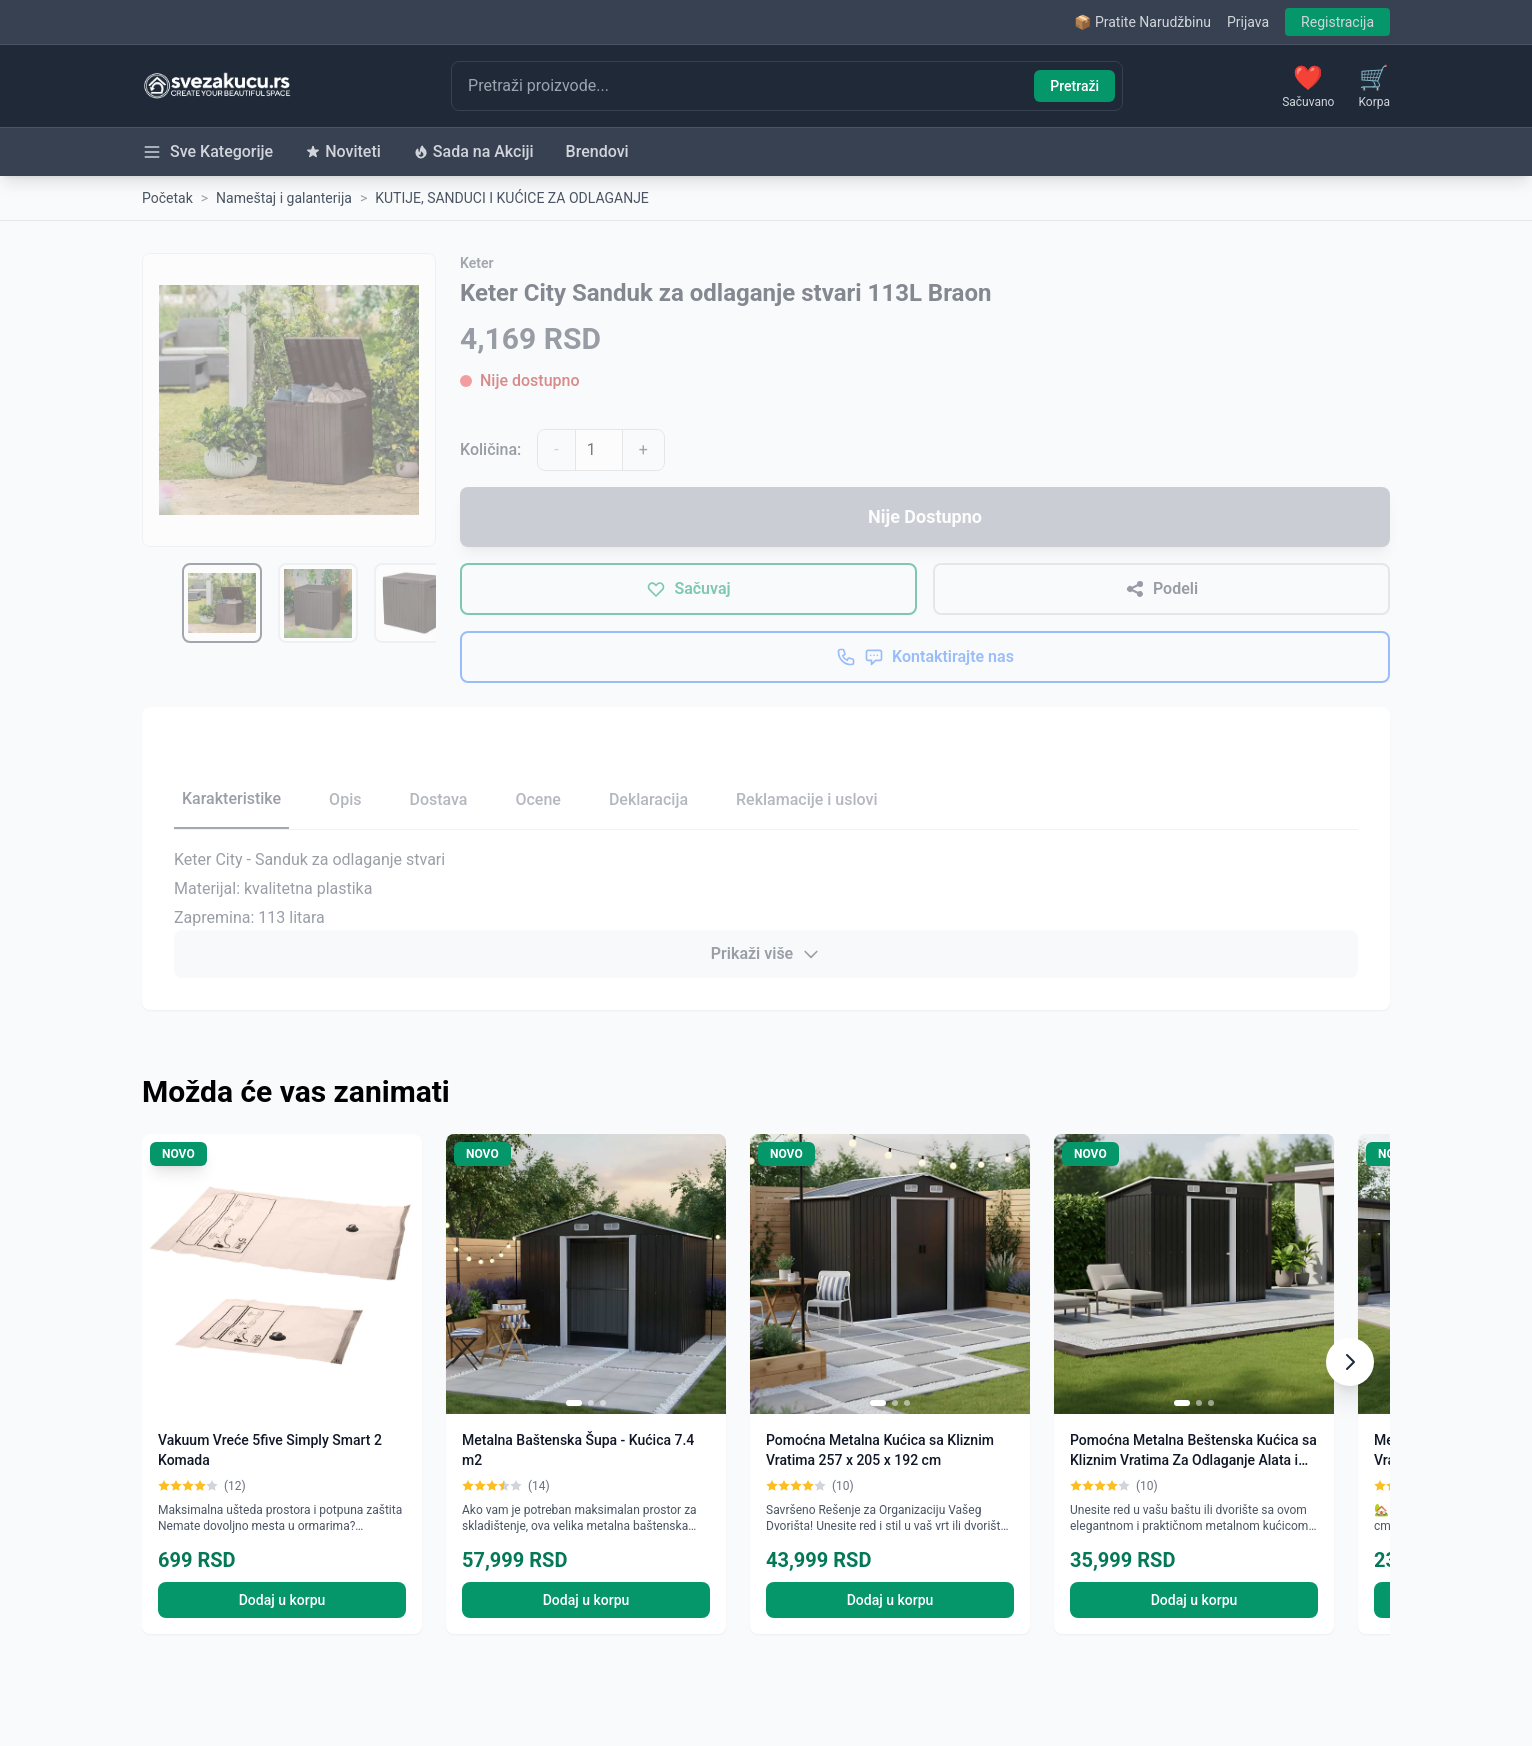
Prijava (1248, 22)
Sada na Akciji (473, 151)
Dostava (438, 799)
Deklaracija (648, 799)
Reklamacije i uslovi (806, 799)
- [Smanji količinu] (556, 449)
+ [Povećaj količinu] (643, 449)
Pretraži (1074, 86)
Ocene (537, 799)
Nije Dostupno (925, 516)
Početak (167, 198)
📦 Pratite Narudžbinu (1142, 22)
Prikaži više (766, 954)
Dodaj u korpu (282, 1600)
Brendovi (597, 151)
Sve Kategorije (207, 152)
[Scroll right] (1350, 1362)
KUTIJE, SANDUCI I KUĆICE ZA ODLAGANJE (512, 198)
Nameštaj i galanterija (284, 198)
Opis (345, 799)
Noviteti (343, 151)
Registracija (1337, 22)
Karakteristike (231, 798)
